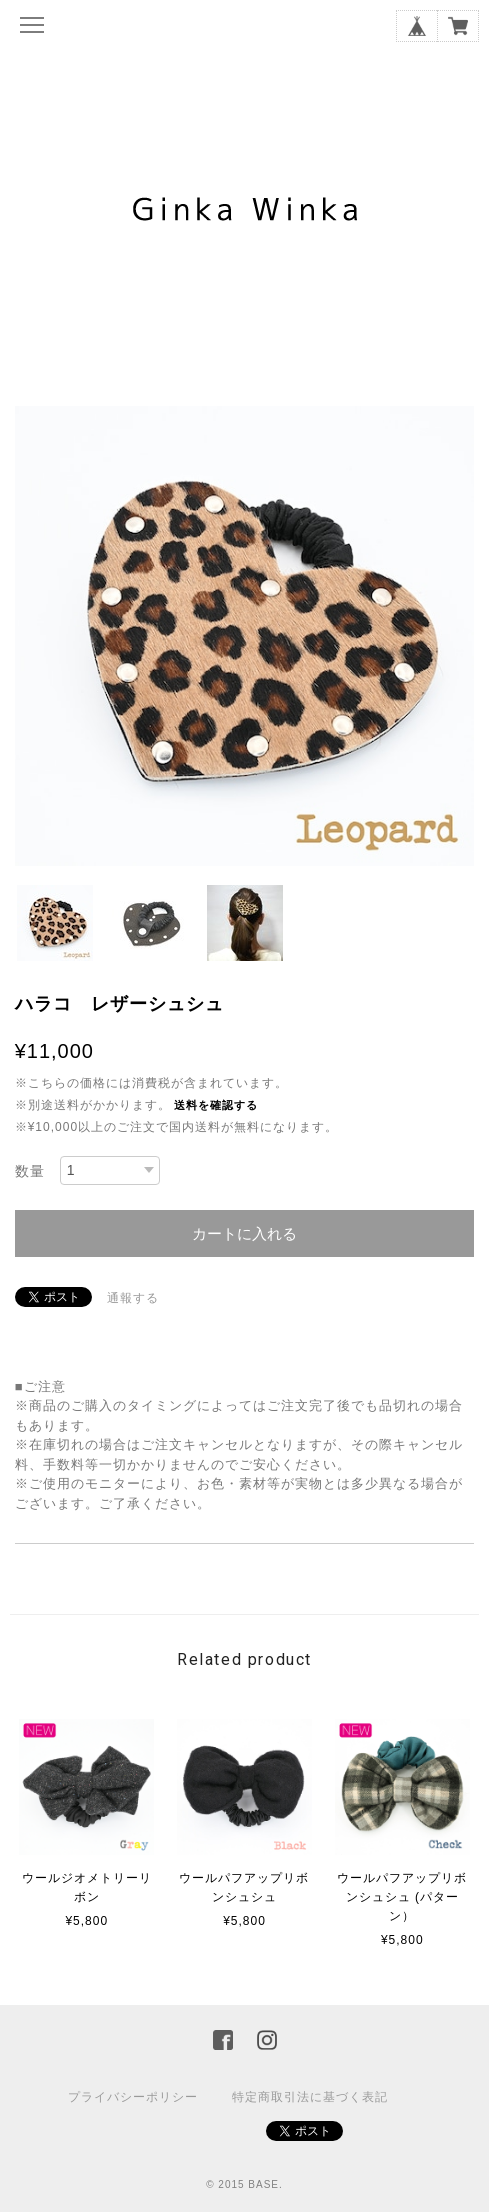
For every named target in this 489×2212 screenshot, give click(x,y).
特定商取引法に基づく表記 (310, 2097)
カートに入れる (244, 1233)
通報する (133, 1298)
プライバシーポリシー (133, 2097)
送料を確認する (216, 1105)
